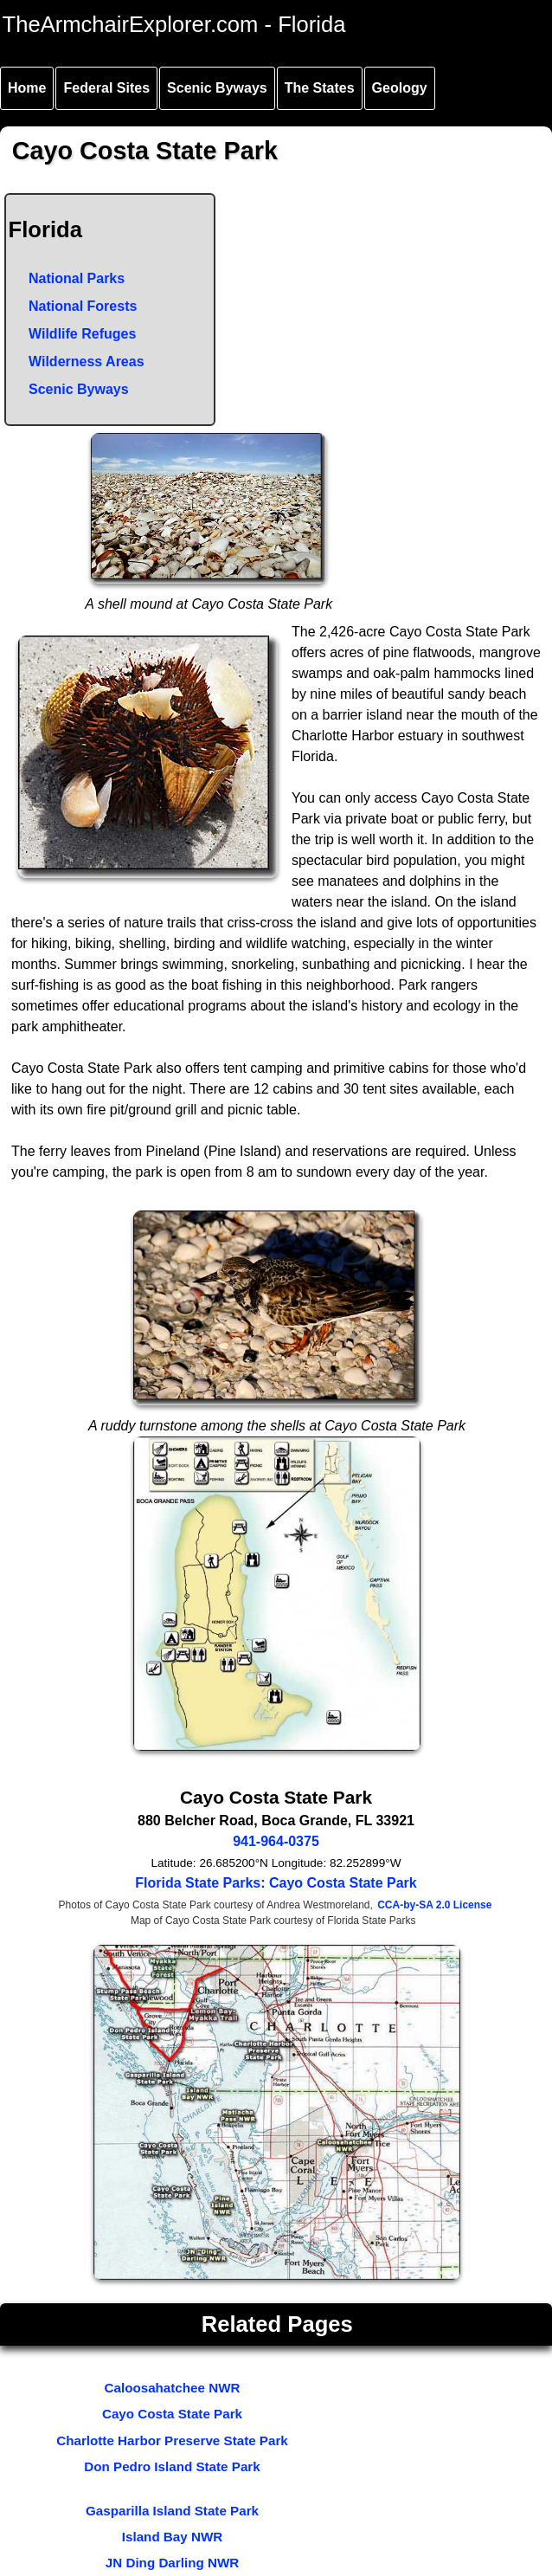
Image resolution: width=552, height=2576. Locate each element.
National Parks (77, 278)
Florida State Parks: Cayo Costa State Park (275, 1883)
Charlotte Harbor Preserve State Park (172, 2440)
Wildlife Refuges (82, 333)
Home (27, 88)
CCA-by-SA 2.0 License (434, 1905)
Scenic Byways (217, 88)
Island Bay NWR (172, 2536)
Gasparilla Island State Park (172, 2510)
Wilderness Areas (86, 361)
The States (320, 88)
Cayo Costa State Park (172, 2413)
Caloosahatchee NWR (173, 2387)
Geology (399, 88)
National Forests (83, 306)
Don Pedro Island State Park (172, 2466)
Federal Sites (106, 88)
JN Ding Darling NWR (172, 2562)
